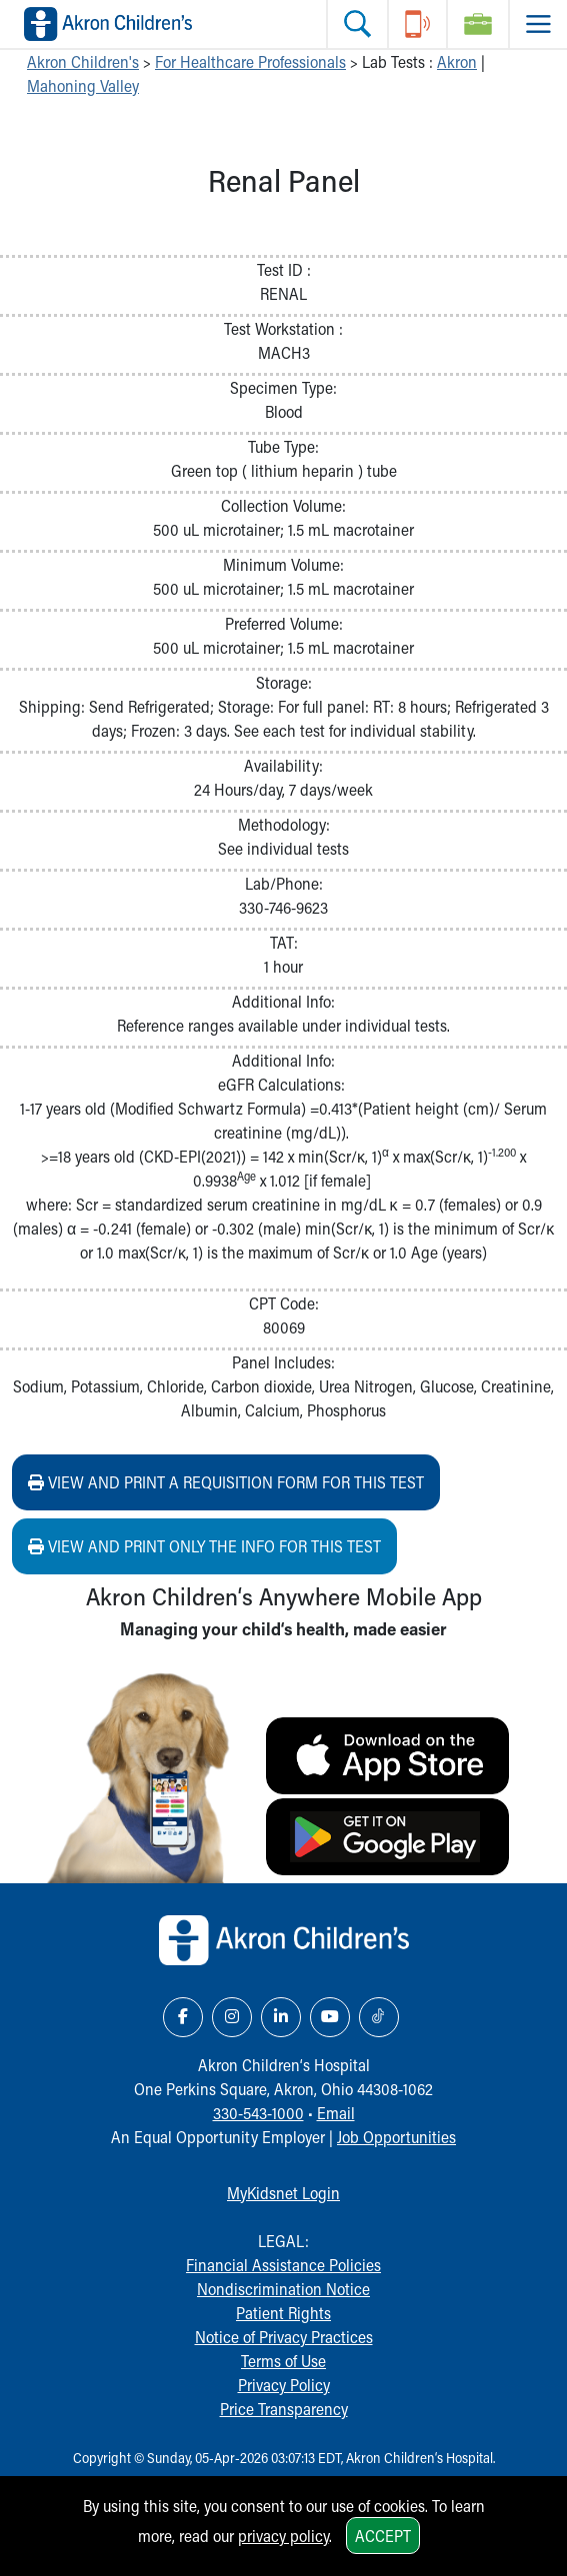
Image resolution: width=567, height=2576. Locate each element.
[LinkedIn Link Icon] (281, 2017)
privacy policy (283, 2535)
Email (336, 2112)
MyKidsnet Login (283, 2192)
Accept (383, 2535)
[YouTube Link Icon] (330, 2017)
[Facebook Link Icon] (183, 2017)
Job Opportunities (396, 2136)
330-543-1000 (258, 2112)
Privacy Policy (284, 2384)
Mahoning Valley (83, 85)
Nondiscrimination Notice (283, 2288)
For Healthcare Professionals (250, 61)
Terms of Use (283, 2360)
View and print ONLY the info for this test (204, 1545)
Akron (457, 61)
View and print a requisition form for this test (226, 1481)
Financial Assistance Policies (283, 2264)
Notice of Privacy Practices (284, 2336)
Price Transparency (284, 2408)
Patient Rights (283, 2312)
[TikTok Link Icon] (379, 2017)
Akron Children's (83, 61)
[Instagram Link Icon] (232, 2017)
